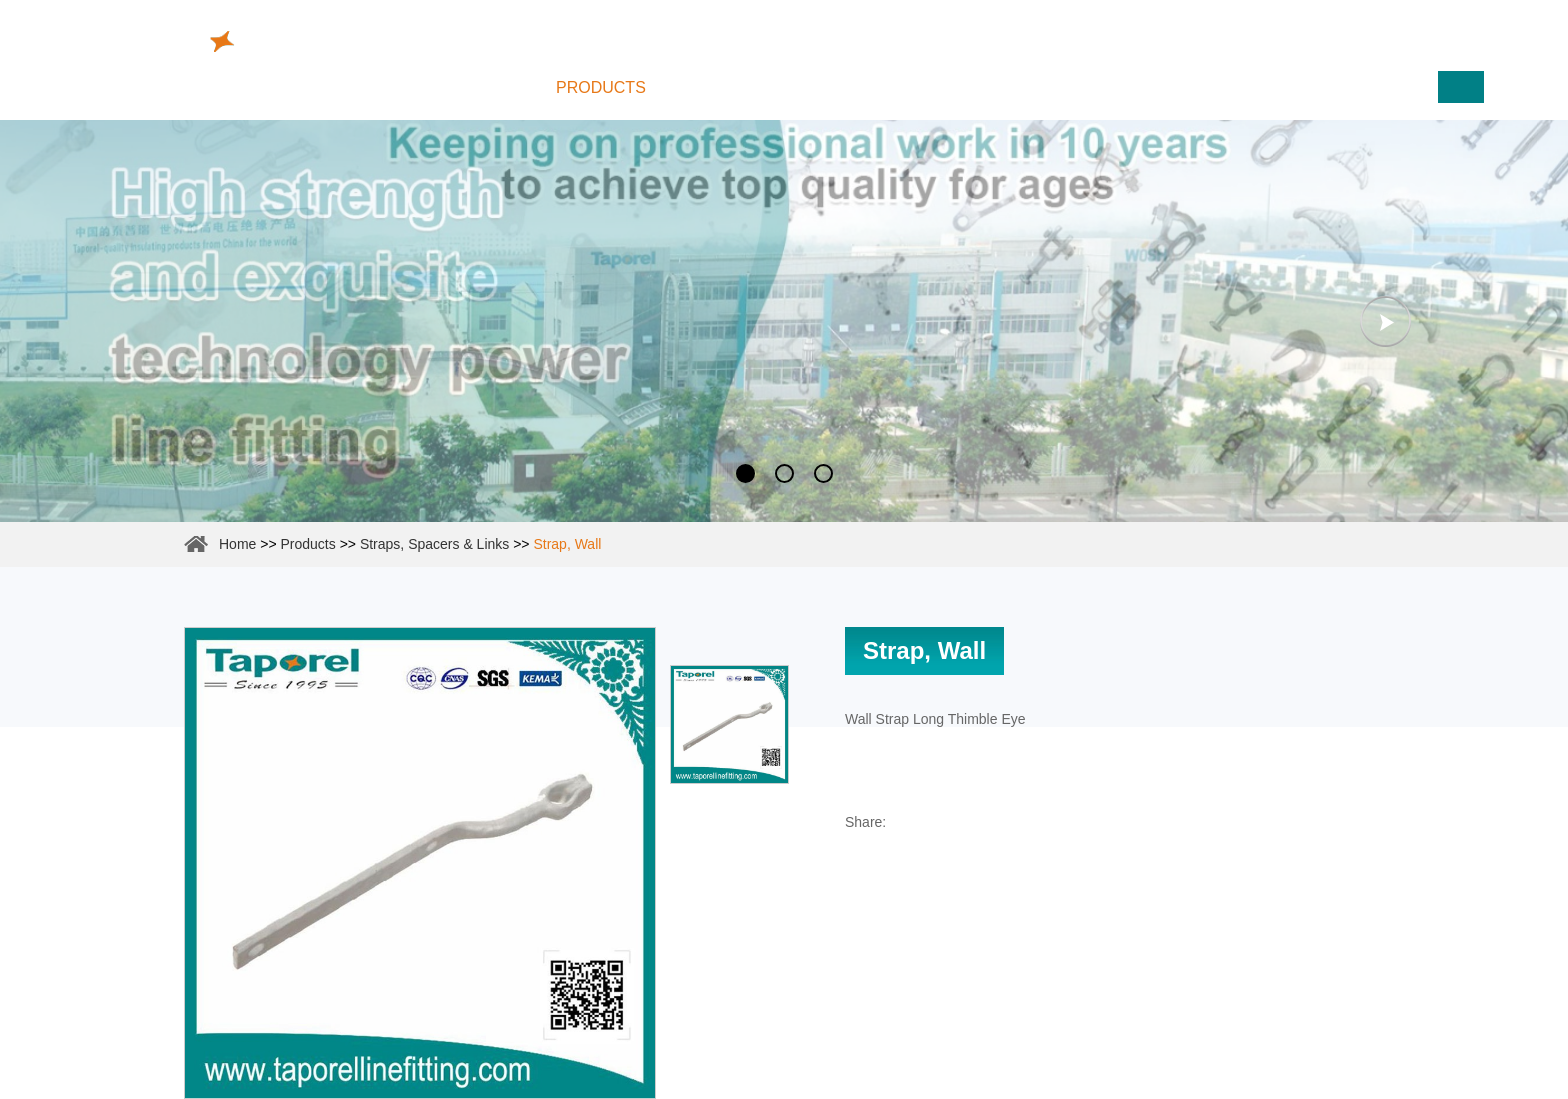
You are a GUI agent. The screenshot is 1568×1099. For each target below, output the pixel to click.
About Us (736, 87)
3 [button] (823, 473)
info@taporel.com (736, 29)
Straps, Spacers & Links (434, 544)
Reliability (872, 87)
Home (483, 87)
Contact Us (1117, 87)
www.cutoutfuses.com (1381, 35)
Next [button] (1385, 321)
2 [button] (784, 473)
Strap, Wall (567, 544)
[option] (784, 321)
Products (601, 87)
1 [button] (745, 473)
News (993, 87)
